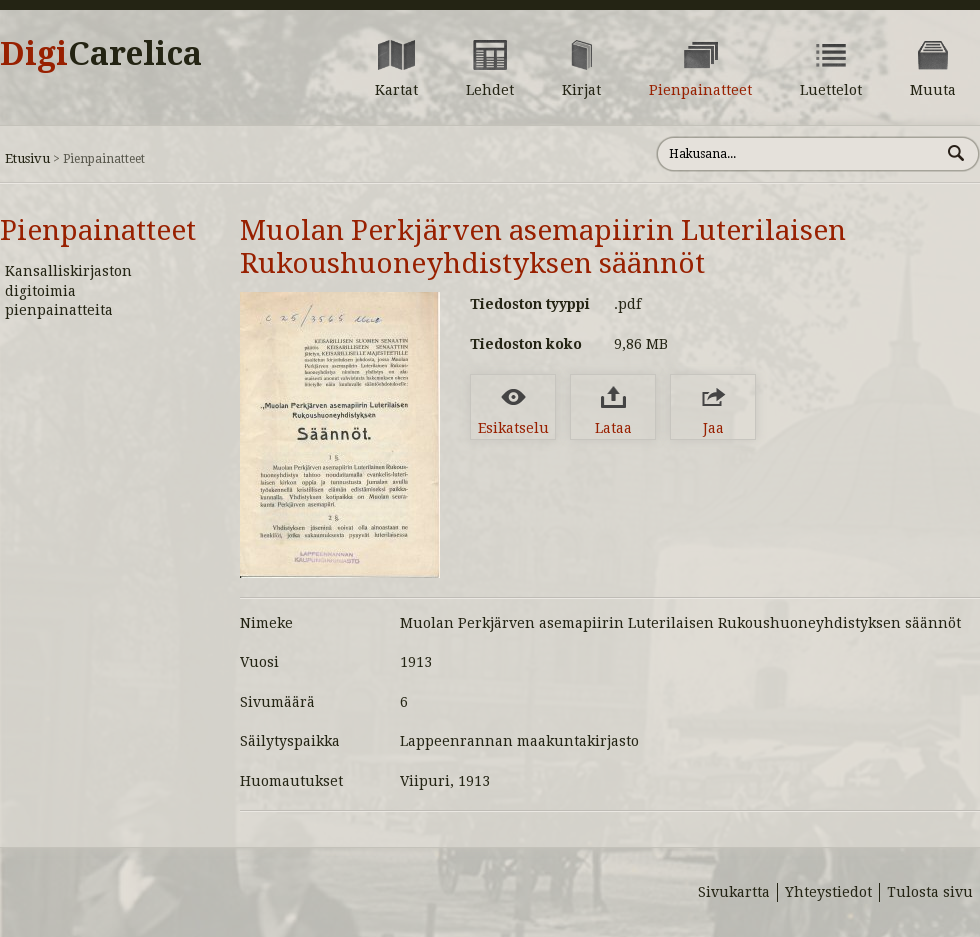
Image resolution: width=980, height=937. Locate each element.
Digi (101, 54)
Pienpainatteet (98, 230)
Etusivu (27, 158)
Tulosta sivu (930, 892)
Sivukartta (734, 892)
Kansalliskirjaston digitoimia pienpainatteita (68, 290)
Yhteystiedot (828, 892)
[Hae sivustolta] (798, 154)
